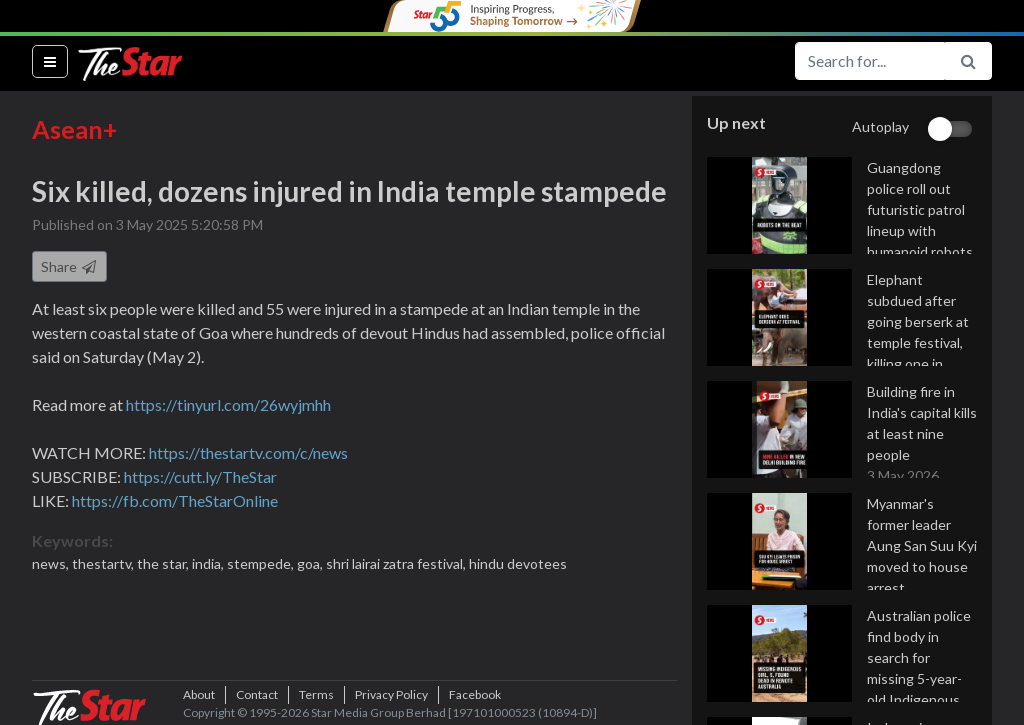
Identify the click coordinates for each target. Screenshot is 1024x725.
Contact (257, 694)
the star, (164, 563)
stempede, (262, 563)
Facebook (475, 694)
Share (69, 266)
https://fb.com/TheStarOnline (175, 500)
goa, (311, 563)
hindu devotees (518, 563)
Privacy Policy (391, 694)
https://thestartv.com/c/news (248, 452)
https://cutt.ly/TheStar (200, 476)
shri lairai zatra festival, (397, 563)
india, (209, 563)
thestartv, (104, 563)
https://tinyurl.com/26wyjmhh (228, 404)
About (199, 694)
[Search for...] (870, 61)
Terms (316, 694)
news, (52, 563)
